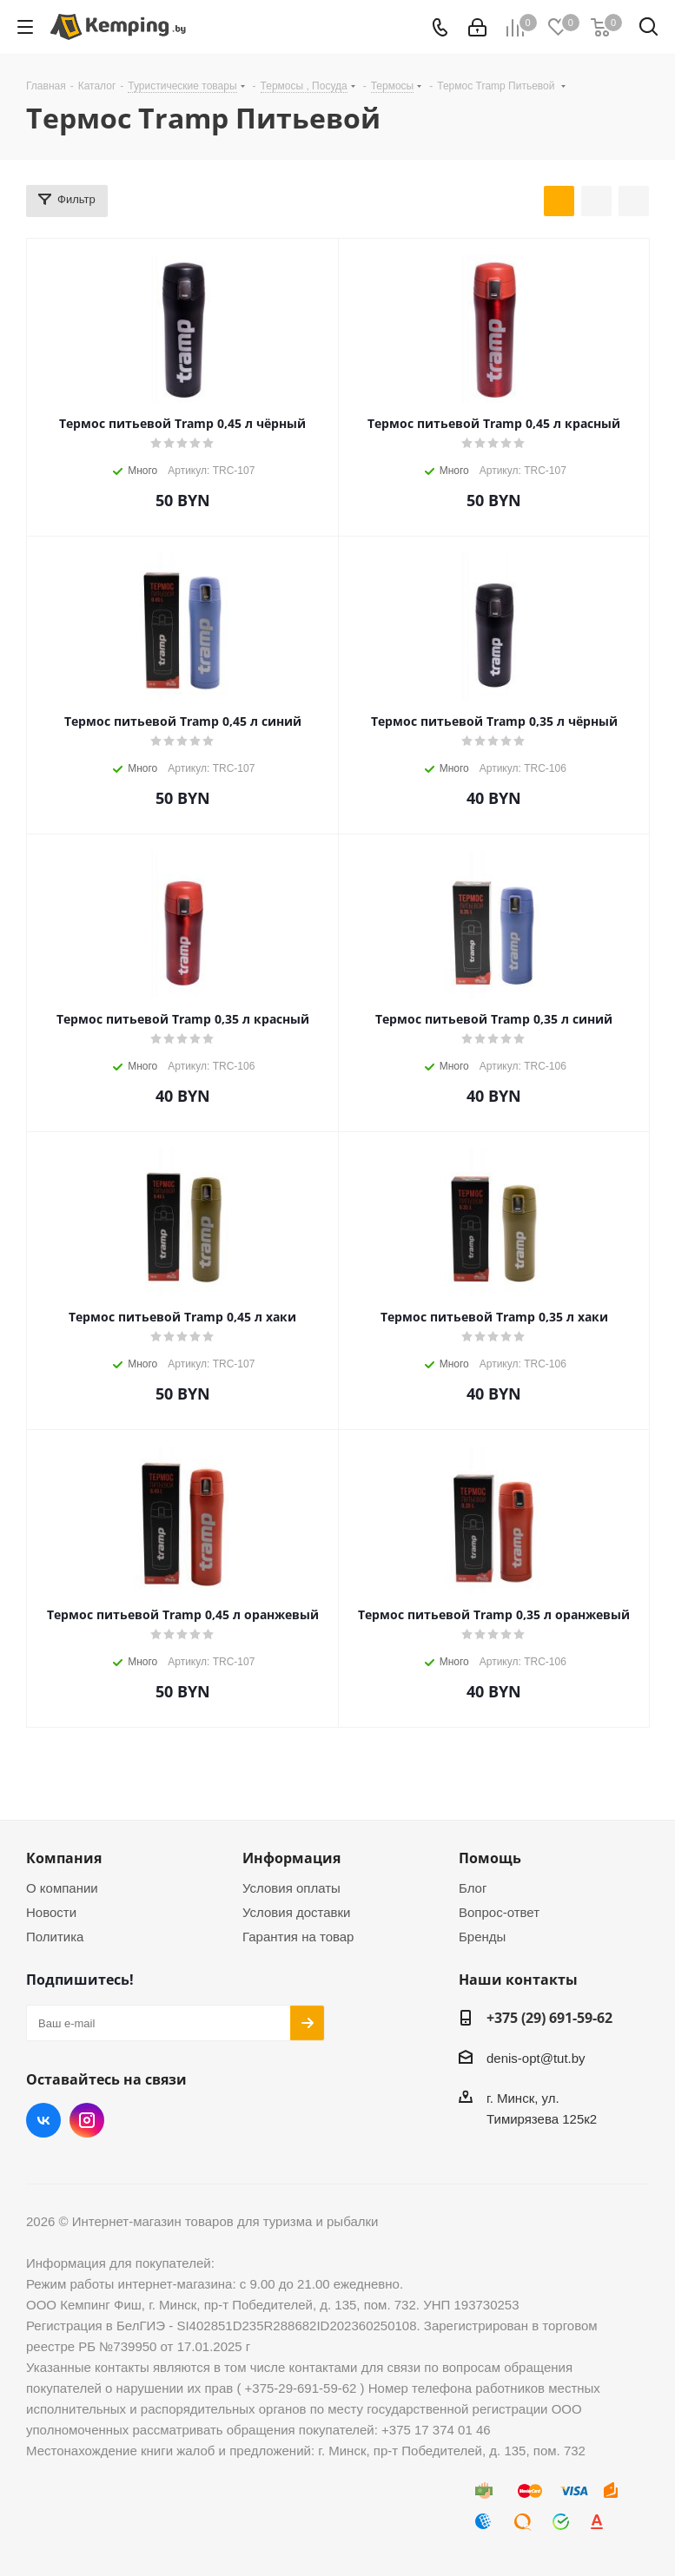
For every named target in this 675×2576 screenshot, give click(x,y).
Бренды (482, 1936)
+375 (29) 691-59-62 (549, 2017)
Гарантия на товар (298, 1936)
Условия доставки (296, 1912)
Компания (64, 1858)
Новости (51, 1912)
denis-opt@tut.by (536, 2058)
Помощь (490, 1858)
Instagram (86, 2120)
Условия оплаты (291, 1888)
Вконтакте (43, 2120)
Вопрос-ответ (499, 1912)
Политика (54, 1936)
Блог (472, 1888)
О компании (62, 1888)
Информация (291, 1858)
